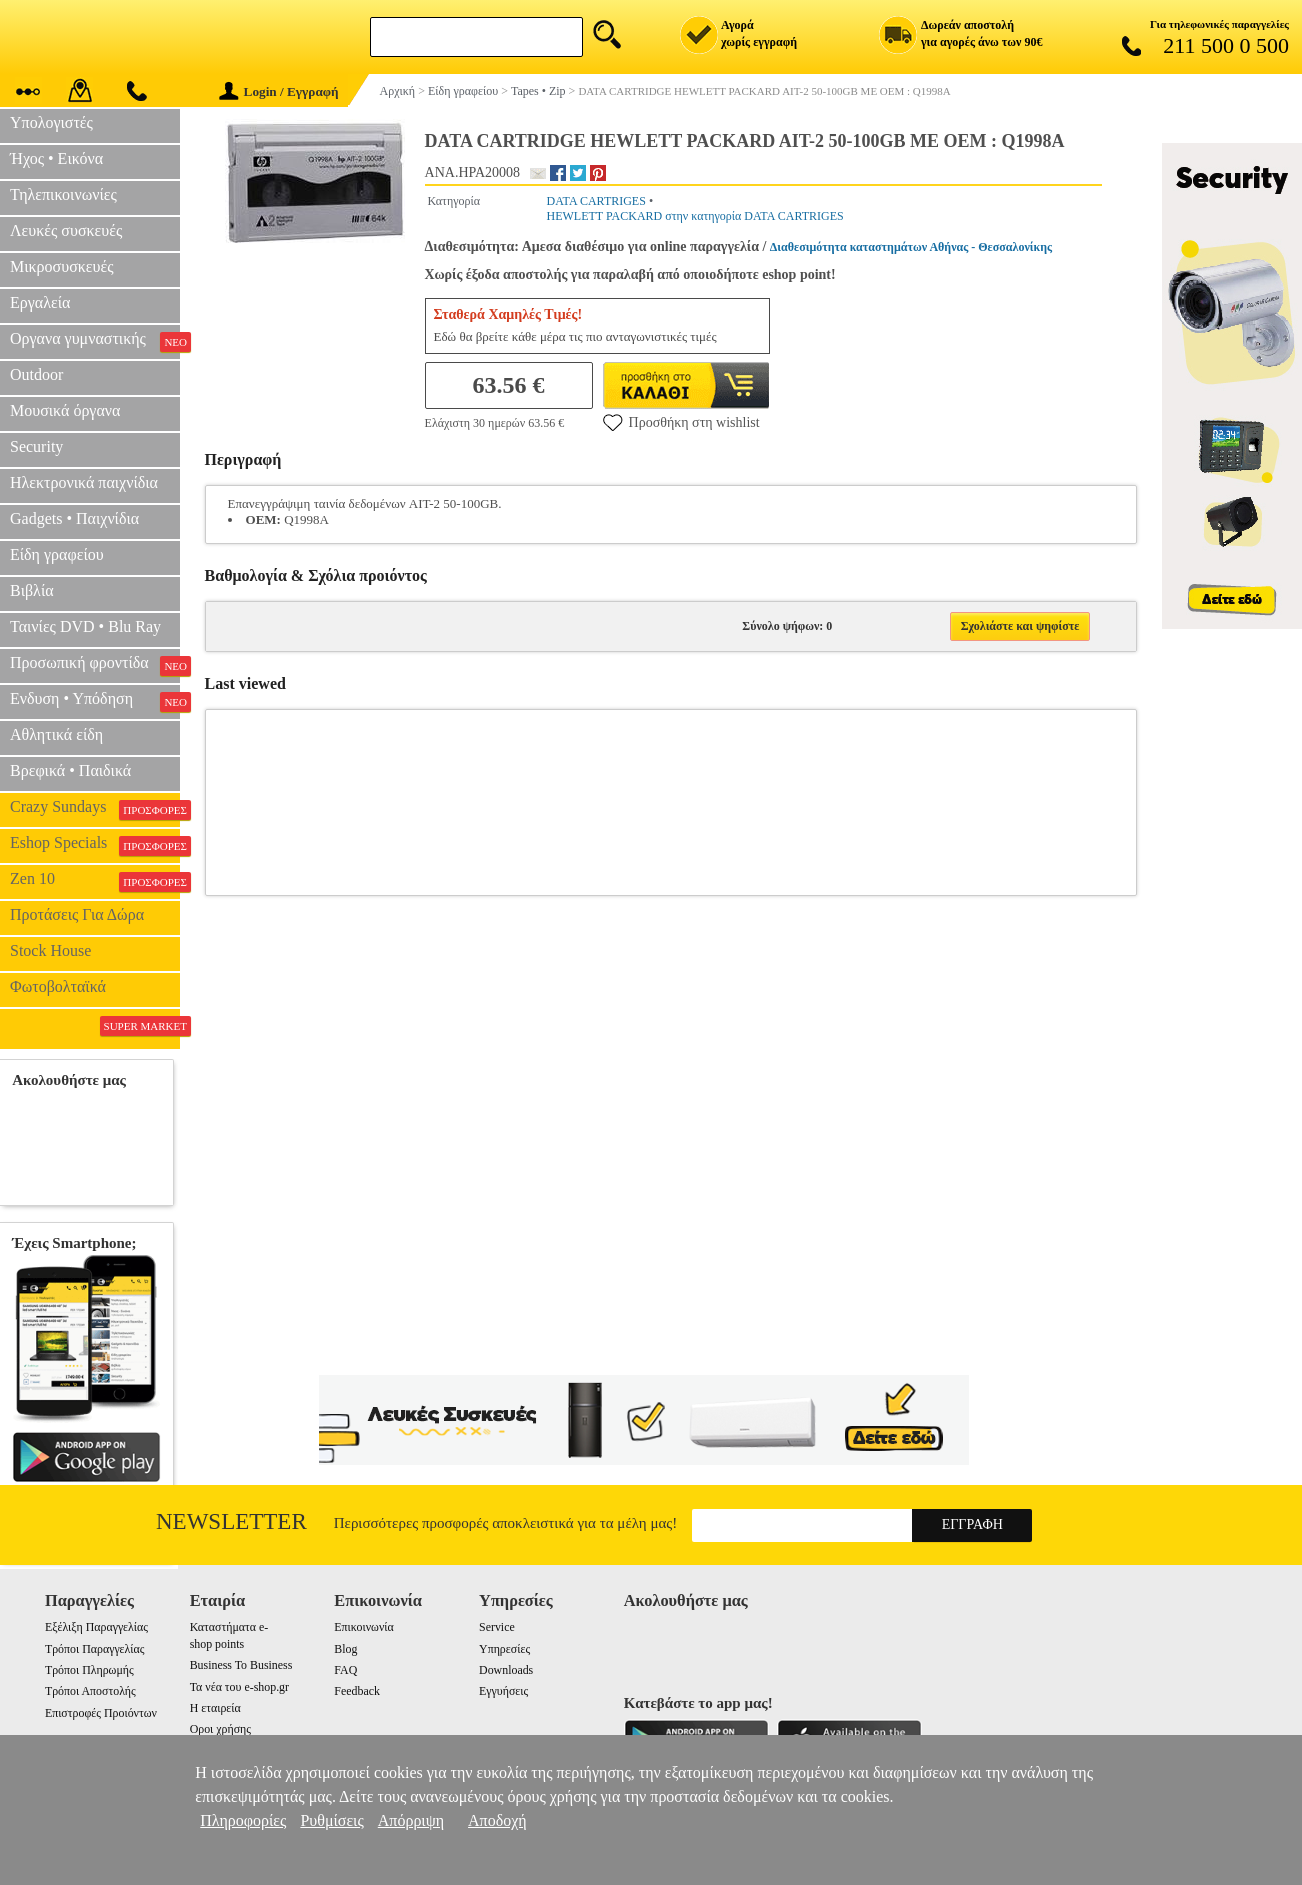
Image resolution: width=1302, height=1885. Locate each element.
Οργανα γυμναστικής (95, 341)
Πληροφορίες (243, 1820)
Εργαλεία (40, 302)
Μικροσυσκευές (62, 266)
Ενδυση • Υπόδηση (95, 701)
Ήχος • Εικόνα (56, 158)
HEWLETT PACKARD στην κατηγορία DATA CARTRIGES (695, 216)
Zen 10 (95, 881)
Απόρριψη (411, 1820)
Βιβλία (32, 590)
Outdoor (36, 374)
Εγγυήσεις (503, 1691)
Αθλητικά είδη (56, 734)
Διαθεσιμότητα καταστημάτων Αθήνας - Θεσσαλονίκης (911, 247)
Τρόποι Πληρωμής (89, 1670)
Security (36, 446)
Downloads (506, 1670)
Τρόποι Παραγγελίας (94, 1649)
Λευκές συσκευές (66, 230)
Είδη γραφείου (57, 554)
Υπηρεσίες (504, 1649)
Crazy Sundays (95, 809)
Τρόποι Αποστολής (90, 1691)
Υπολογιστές (51, 122)
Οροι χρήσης (220, 1729)
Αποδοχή (497, 1820)
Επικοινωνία (363, 1627)
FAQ (345, 1670)
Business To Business (241, 1665)
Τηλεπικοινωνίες (63, 194)
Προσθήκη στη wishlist (681, 422)
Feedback (357, 1691)
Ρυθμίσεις (331, 1820)
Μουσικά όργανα (65, 410)
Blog (345, 1649)
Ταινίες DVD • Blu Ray (85, 626)
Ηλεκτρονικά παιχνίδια (84, 482)
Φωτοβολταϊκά (58, 986)
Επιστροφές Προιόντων (101, 1713)
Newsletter (231, 1521)
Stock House (50, 950)
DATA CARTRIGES (596, 201)
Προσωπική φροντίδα (95, 665)
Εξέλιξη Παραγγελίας (96, 1627)
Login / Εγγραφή (279, 91)
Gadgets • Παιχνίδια (74, 518)
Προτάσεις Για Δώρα (77, 914)
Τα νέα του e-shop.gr (239, 1687)
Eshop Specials (95, 845)
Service (497, 1627)
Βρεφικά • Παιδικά (70, 770)
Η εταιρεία (215, 1708)
